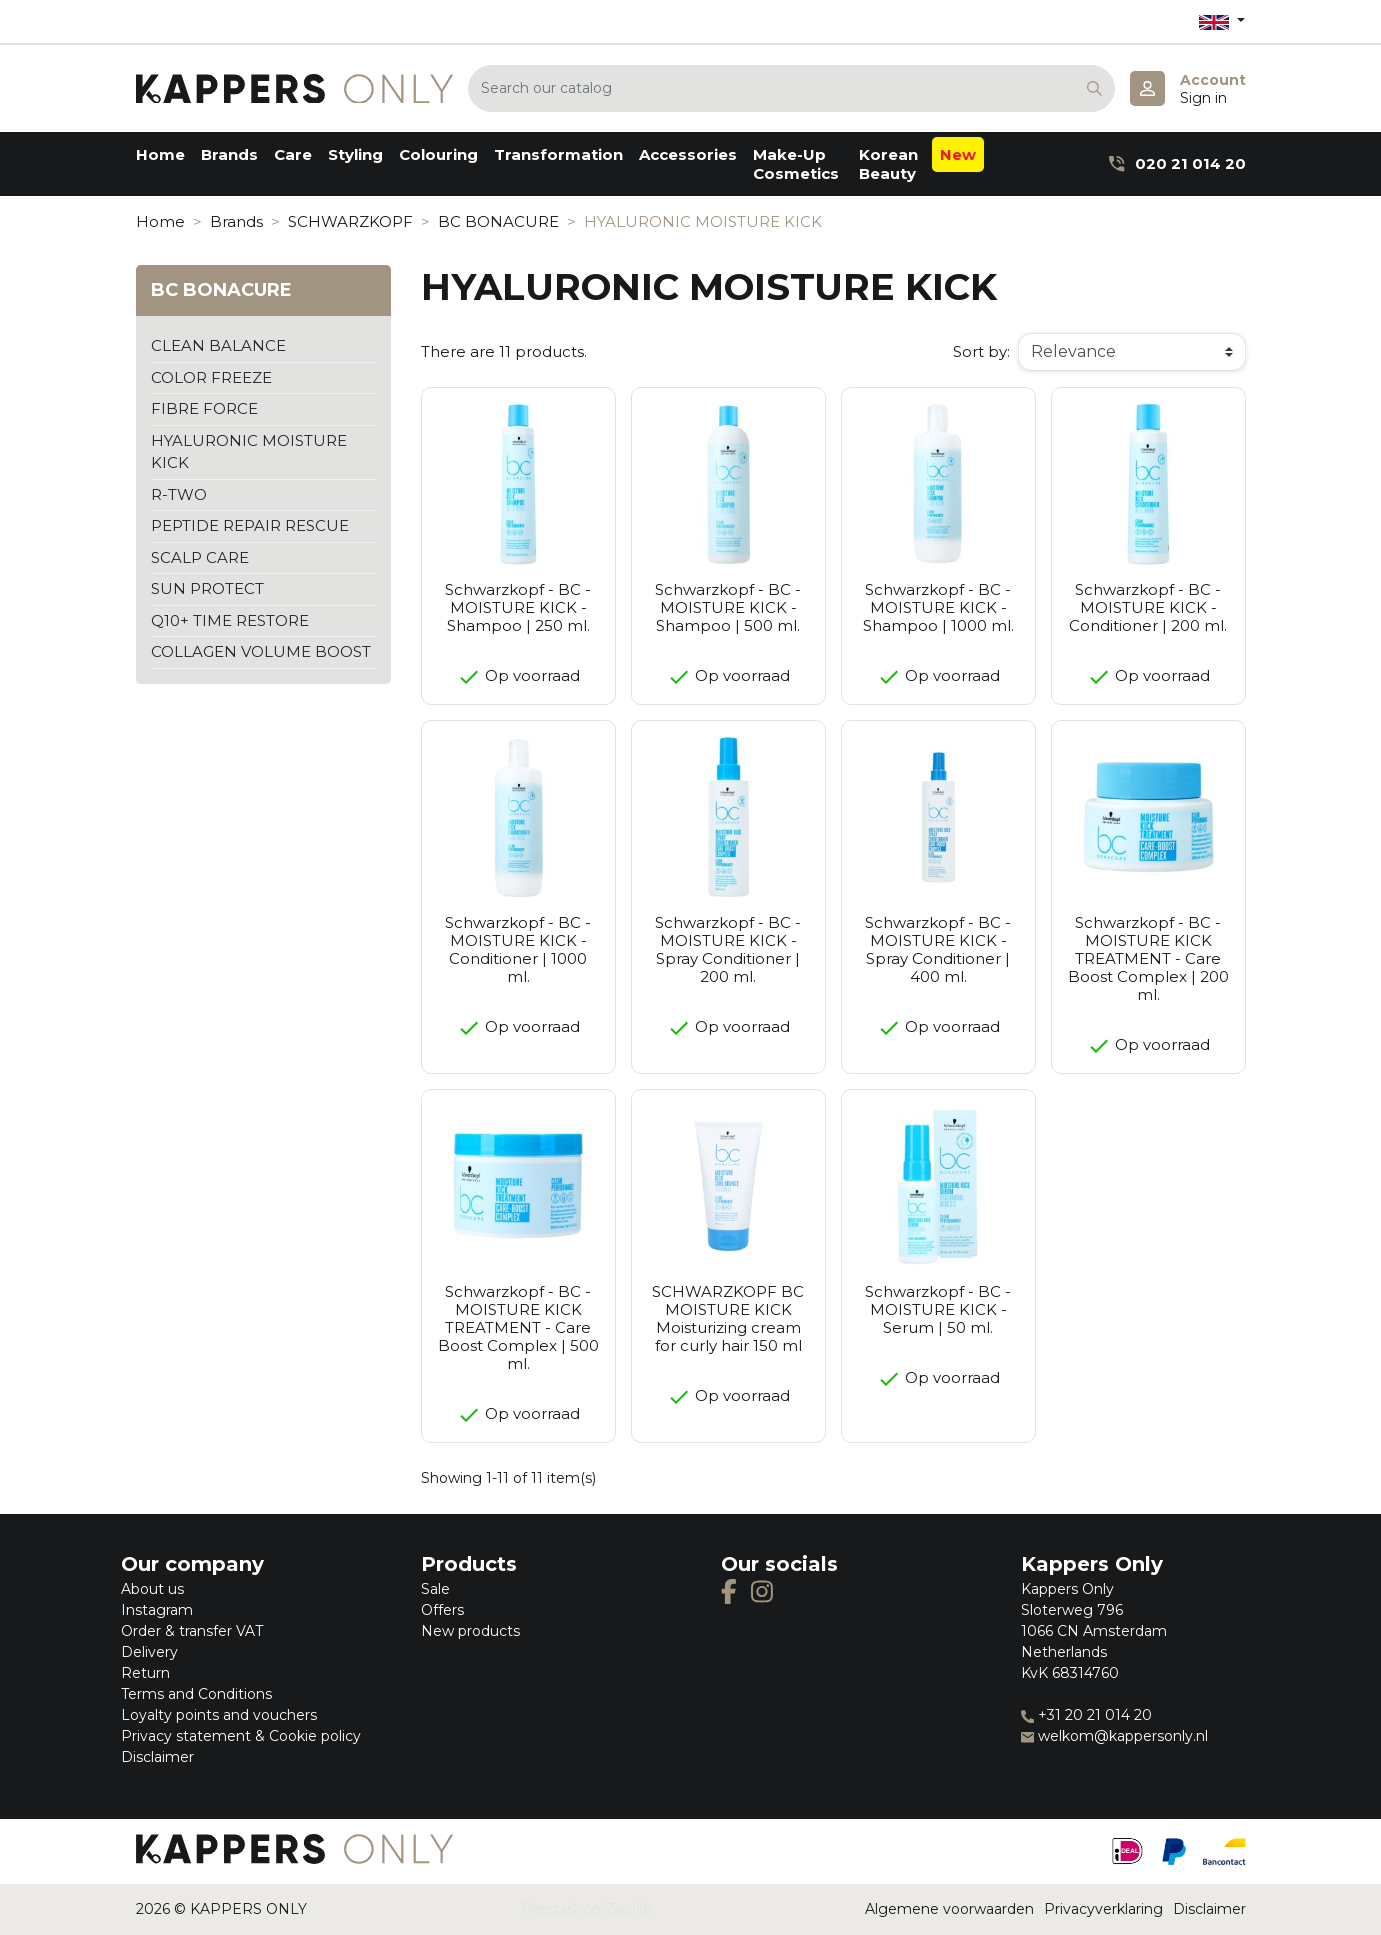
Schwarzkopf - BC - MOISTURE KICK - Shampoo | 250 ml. (518, 607)
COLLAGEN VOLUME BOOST (261, 651)
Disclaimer (157, 1757)
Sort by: (981, 351)
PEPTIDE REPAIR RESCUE (250, 525)
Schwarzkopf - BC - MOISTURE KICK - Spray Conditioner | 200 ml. (728, 949)
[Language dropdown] (1222, 21)
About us (152, 1589)
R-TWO (179, 494)
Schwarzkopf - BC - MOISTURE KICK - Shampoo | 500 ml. (728, 607)
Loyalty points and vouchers (219, 1715)
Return (145, 1673)
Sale (435, 1589)
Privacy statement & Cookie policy (241, 1736)
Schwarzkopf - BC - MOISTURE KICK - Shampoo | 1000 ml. (938, 607)
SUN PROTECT (207, 588)
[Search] (791, 88)
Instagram (157, 1610)
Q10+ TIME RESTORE (230, 620)
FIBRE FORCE (204, 408)
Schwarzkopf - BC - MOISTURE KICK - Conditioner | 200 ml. (1148, 607)
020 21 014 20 (1177, 163)
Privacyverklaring (1103, 1909)
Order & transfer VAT (192, 1631)
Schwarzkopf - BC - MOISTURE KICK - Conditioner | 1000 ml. (518, 949)
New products (470, 1631)
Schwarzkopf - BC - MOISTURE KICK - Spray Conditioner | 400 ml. (938, 949)
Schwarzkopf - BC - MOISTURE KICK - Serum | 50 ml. (938, 1309)
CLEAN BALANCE (218, 345)
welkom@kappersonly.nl (1114, 1736)
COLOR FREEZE (211, 377)
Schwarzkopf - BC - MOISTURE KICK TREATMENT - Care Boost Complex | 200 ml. (1148, 958)
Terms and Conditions (196, 1694)
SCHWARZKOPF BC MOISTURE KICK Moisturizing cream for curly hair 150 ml (728, 1318)
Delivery (149, 1652)
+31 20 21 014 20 (1086, 1715)
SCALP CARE (200, 557)
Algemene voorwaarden (949, 1909)
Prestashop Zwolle (586, 1909)
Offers (442, 1610)
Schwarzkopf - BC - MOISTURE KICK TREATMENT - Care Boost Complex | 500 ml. (518, 1327)
